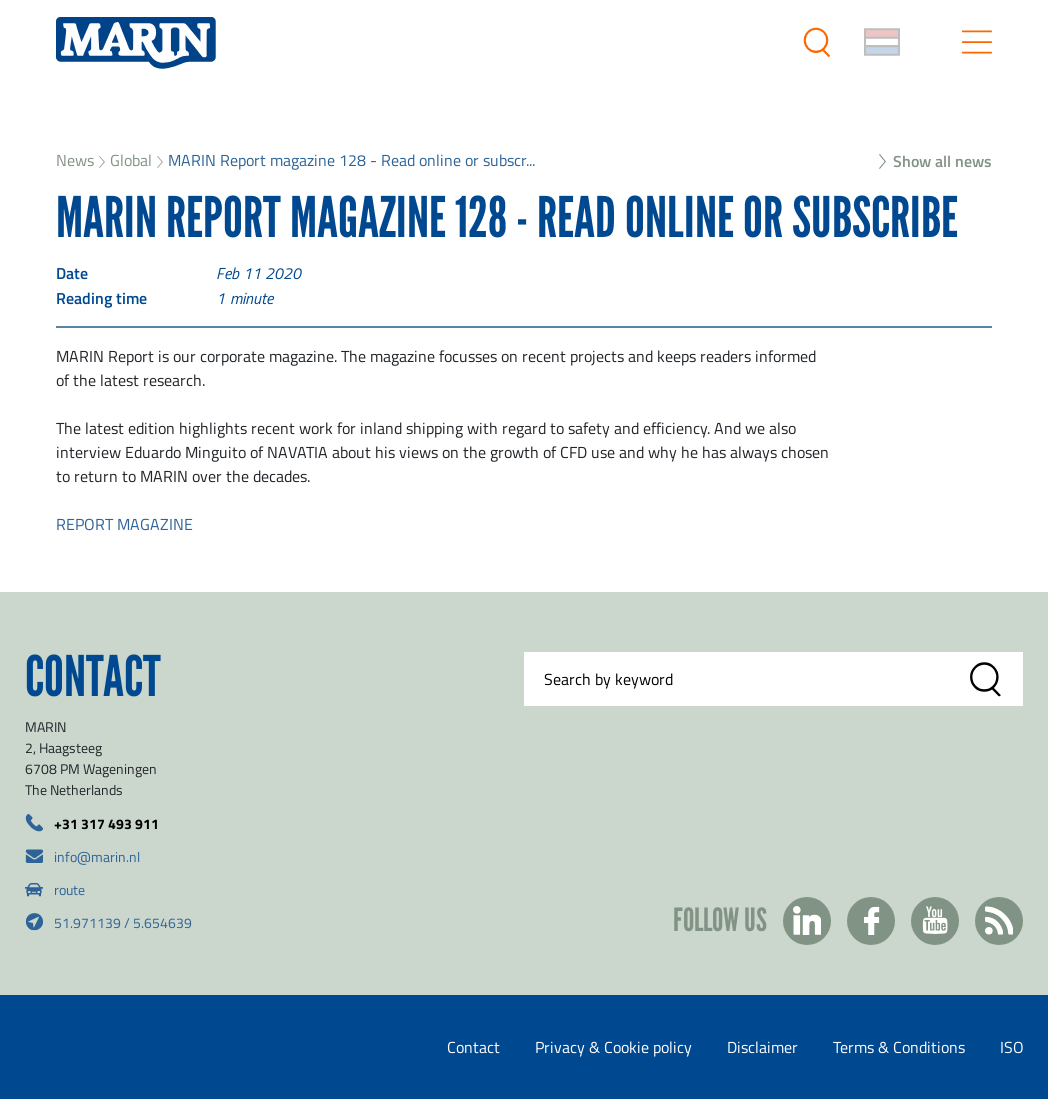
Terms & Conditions (899, 1047)
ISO (1012, 1047)
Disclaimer (762, 1047)
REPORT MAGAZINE (124, 524)
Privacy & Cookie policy (613, 1047)
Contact (473, 1047)
